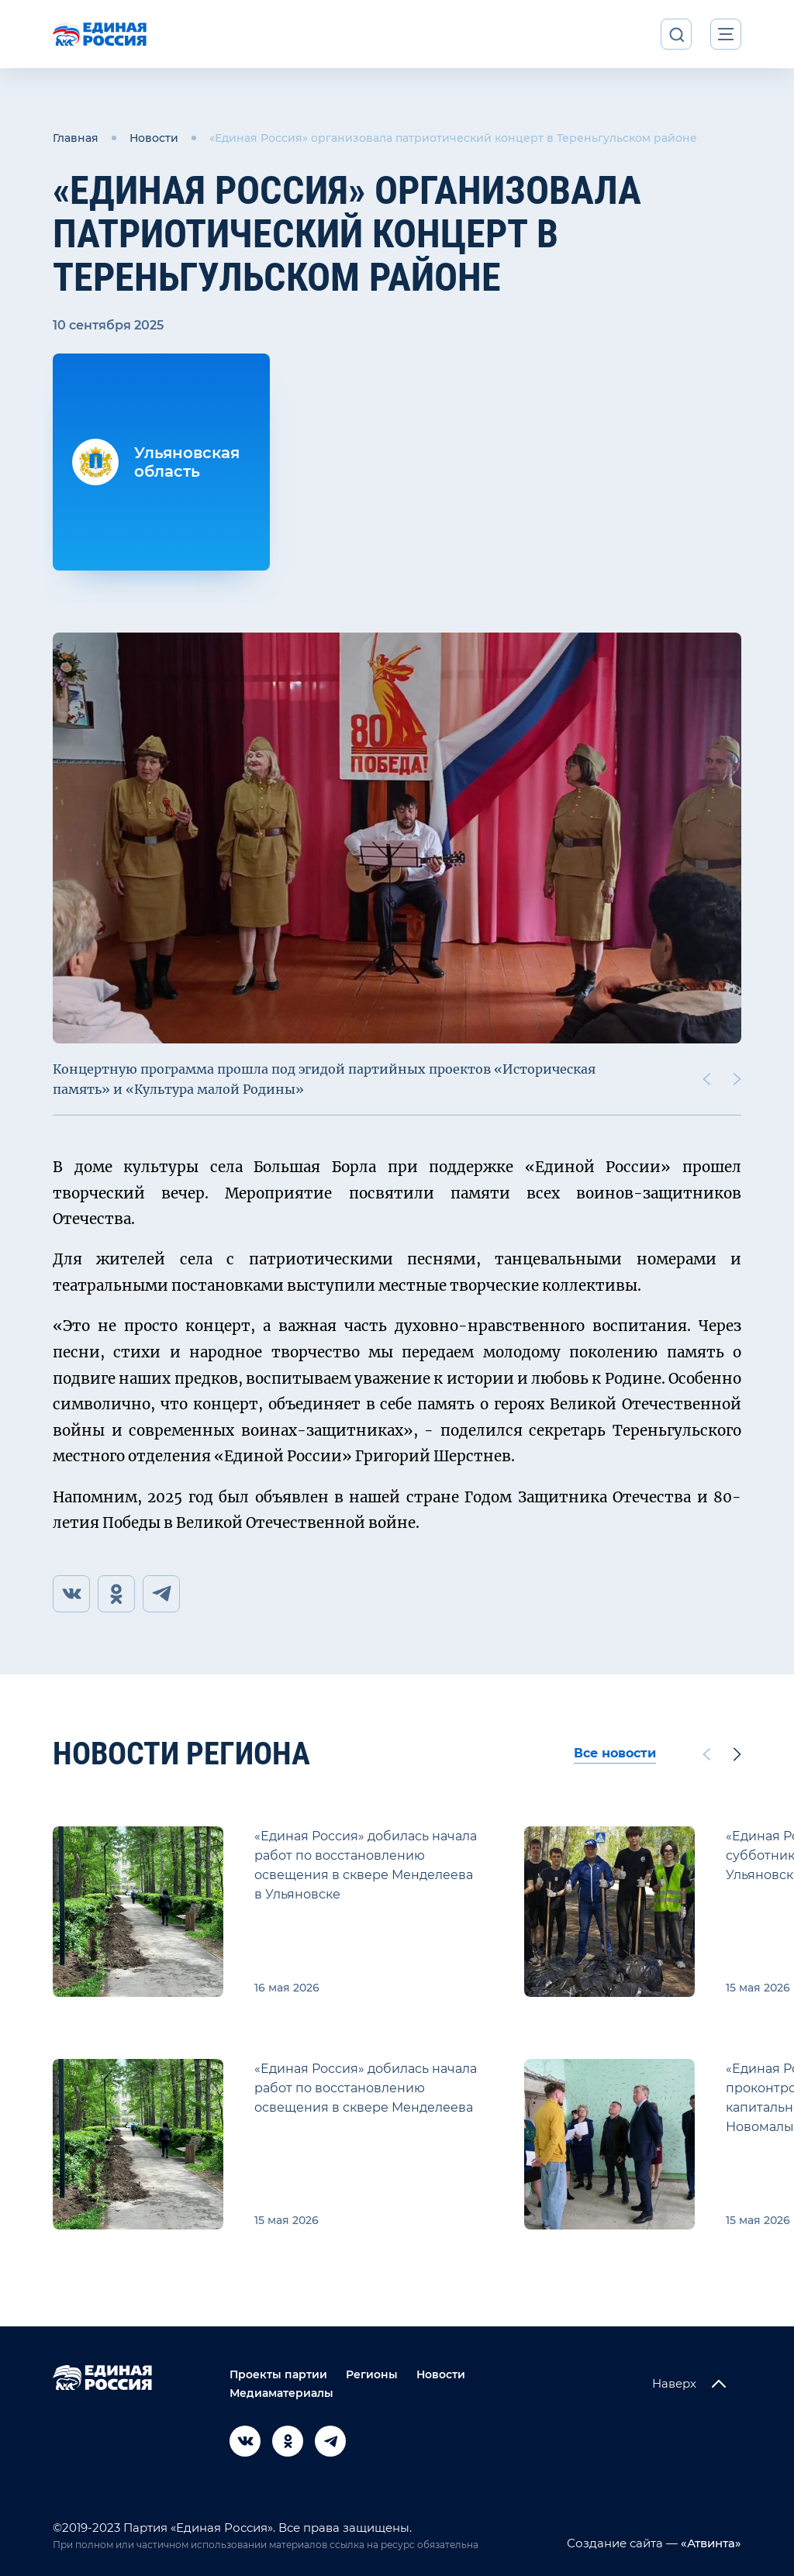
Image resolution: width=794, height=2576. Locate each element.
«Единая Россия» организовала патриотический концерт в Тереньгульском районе (453, 138)
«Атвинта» (709, 2543)
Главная (75, 138)
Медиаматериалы (281, 2393)
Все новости (615, 1753)
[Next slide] (737, 1079)
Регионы (372, 2374)
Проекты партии (278, 2374)
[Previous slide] (706, 1079)
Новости (153, 138)
